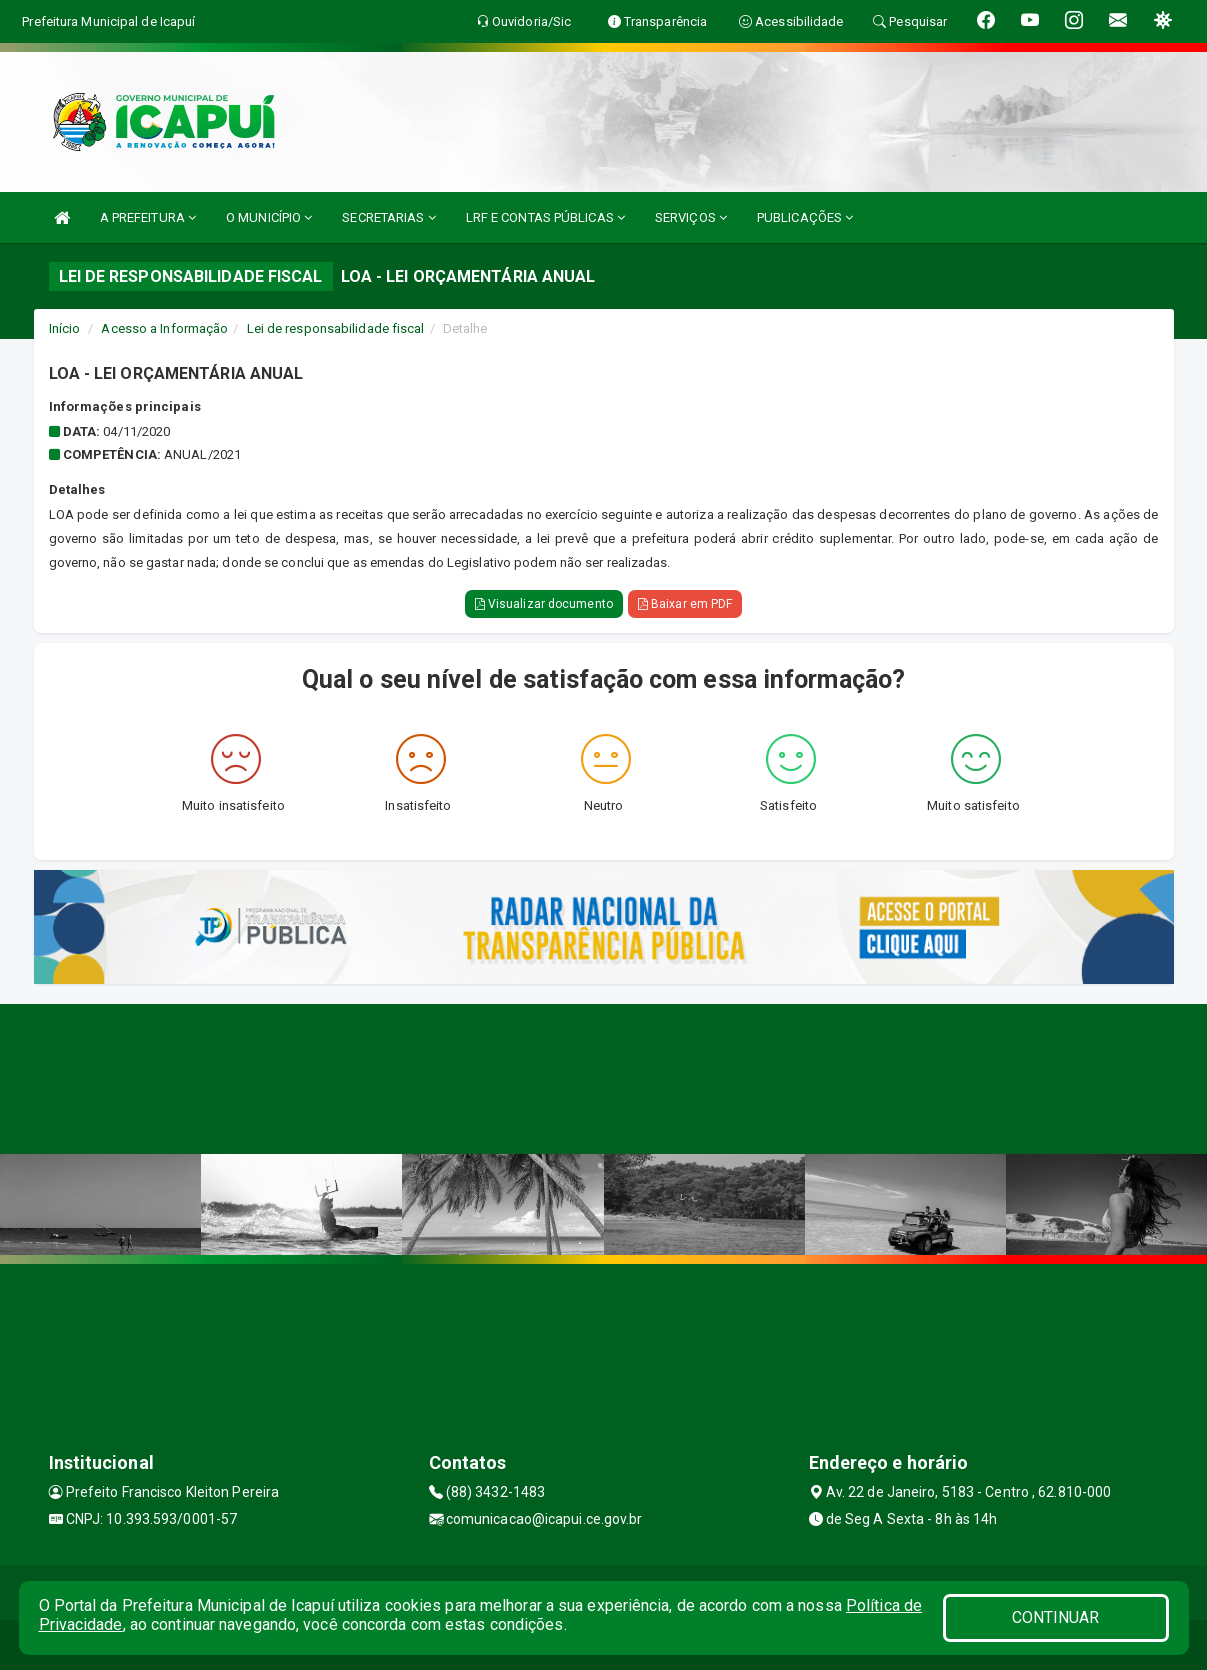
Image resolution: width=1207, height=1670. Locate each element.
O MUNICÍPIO (269, 217)
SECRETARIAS (388, 217)
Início (65, 328)
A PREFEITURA (148, 217)
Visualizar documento (544, 604)
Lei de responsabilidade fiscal (336, 328)
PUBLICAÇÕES (805, 217)
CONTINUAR (1056, 1617)
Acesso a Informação (164, 328)
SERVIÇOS (691, 217)
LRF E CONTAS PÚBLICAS (545, 217)
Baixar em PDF (685, 604)
